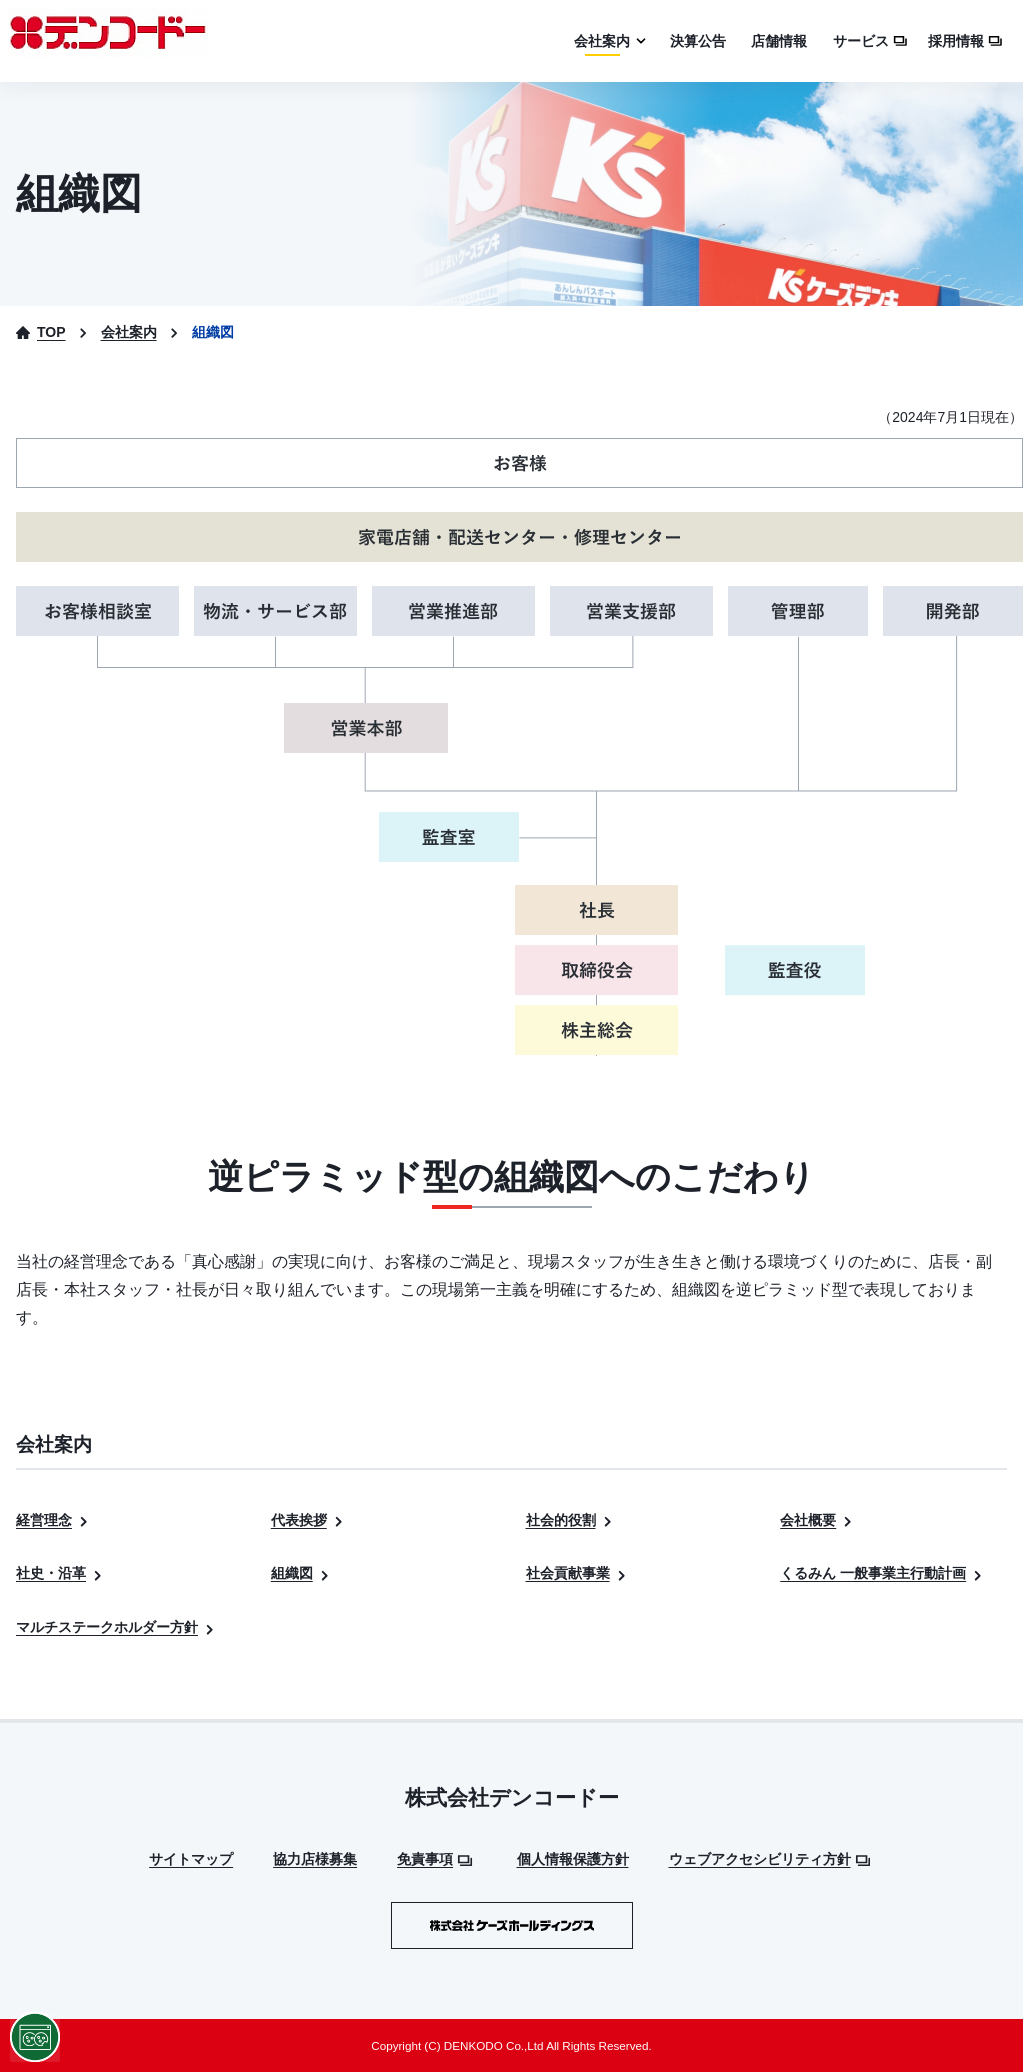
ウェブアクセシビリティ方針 (769, 1859)
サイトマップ (191, 1859)
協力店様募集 (315, 1859)
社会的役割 (570, 1520)
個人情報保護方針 (573, 1859)
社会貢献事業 (577, 1573)
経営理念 (53, 1520)
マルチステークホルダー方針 (116, 1627)
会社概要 (817, 1520)
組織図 (301, 1573)
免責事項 (434, 1859)
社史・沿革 (60, 1573)
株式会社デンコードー (512, 1797)
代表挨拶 (308, 1520)
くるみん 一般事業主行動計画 (882, 1573)
